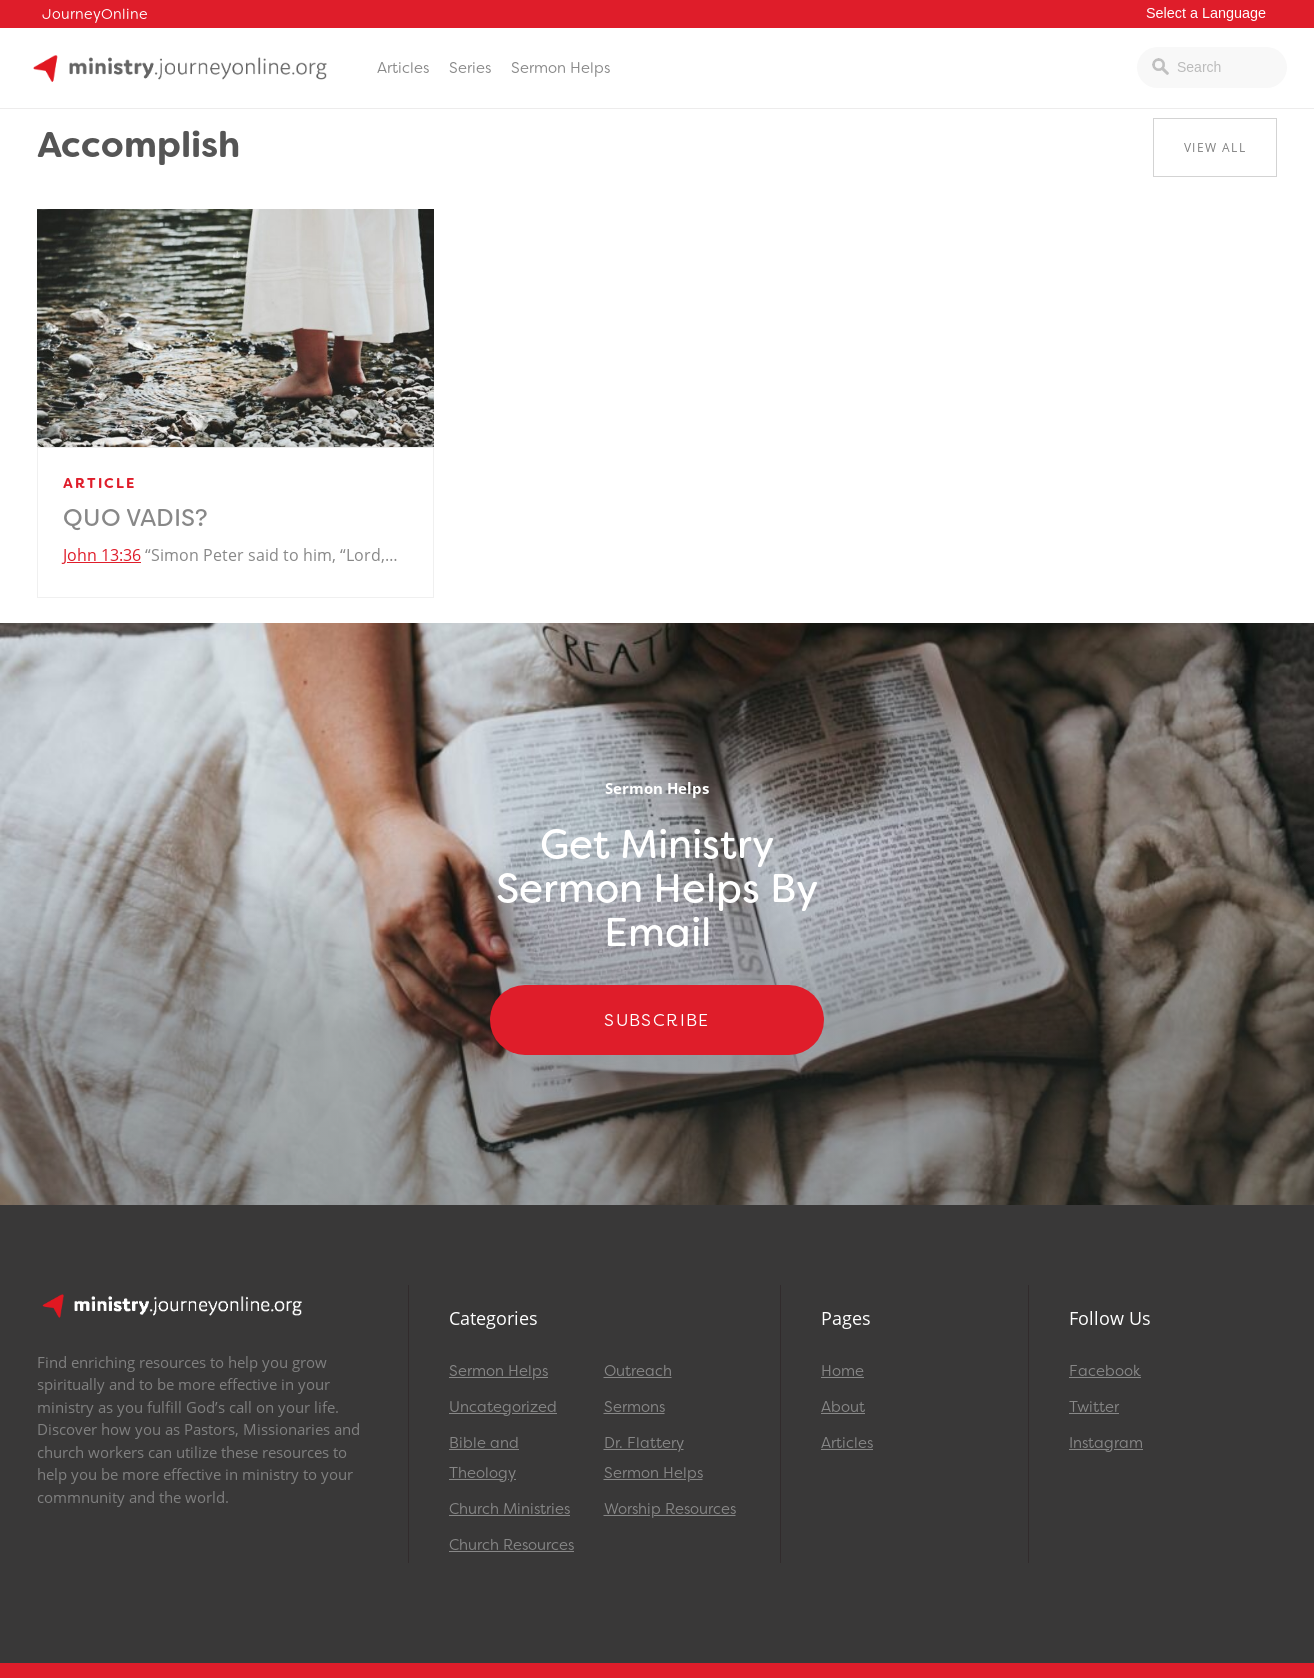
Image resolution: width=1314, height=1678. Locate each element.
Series (470, 68)
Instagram (1106, 1443)
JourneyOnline (95, 14)
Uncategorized (503, 1407)
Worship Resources (670, 1509)
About (843, 1407)
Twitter (1094, 1407)
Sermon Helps (560, 68)
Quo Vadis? (135, 518)
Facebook (1105, 1371)
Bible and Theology (484, 1458)
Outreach (638, 1371)
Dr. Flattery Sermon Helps (653, 1458)
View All (1215, 147)
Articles (403, 68)
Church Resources (511, 1545)
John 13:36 (102, 555)
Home (842, 1371)
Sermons (634, 1407)
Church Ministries (509, 1509)
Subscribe (657, 1020)
